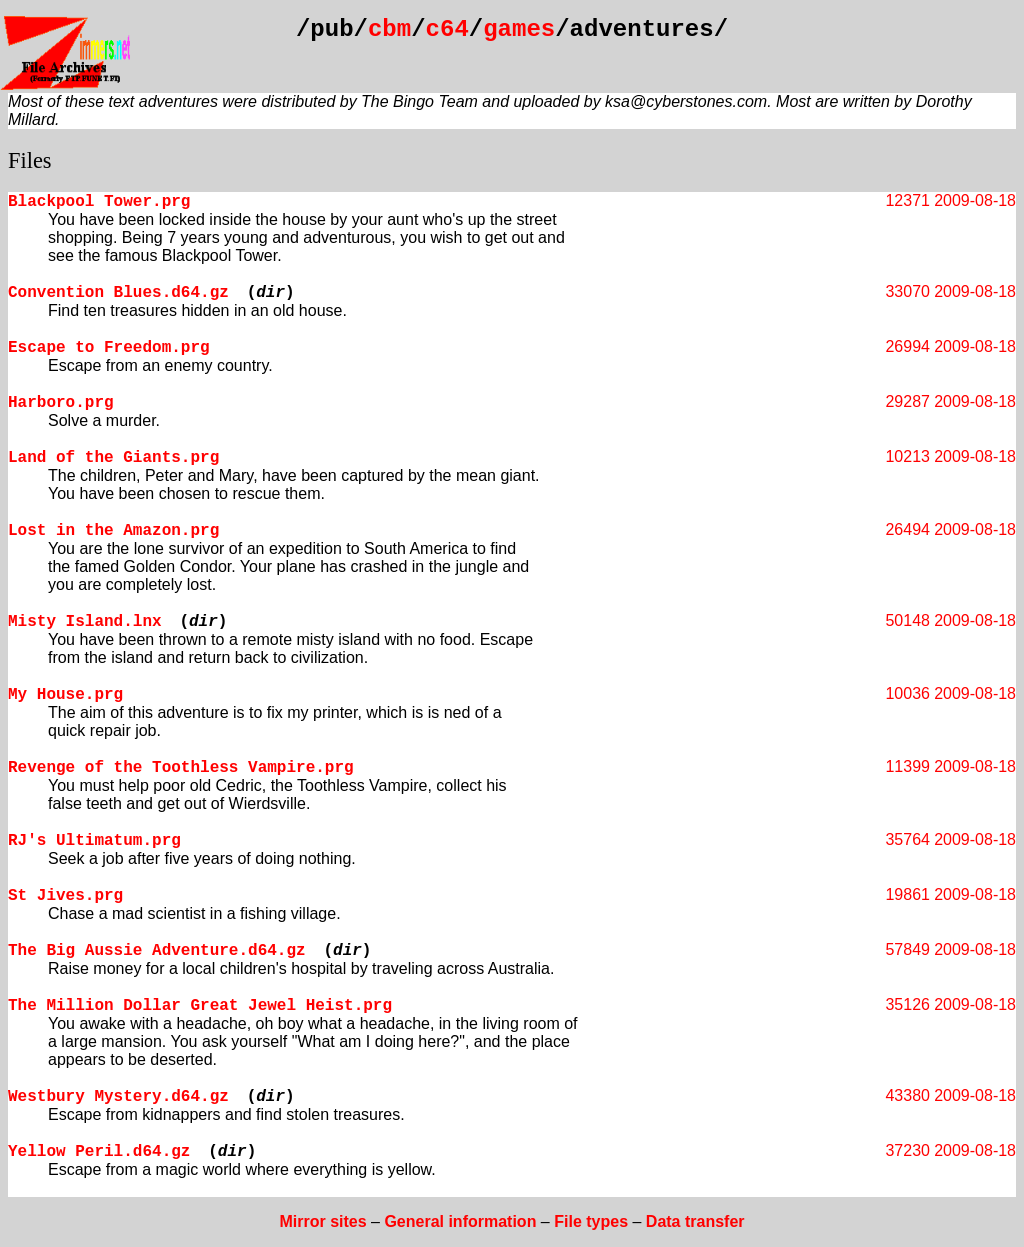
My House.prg (65, 695)
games (519, 29)
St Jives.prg (65, 896)
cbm (389, 29)
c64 (447, 29)
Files (30, 160)
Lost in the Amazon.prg (113, 531)
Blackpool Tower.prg (99, 202)
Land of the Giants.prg (113, 458)
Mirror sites (322, 1221)
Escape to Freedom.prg (109, 348)
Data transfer (695, 1221)
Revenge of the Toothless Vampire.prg (181, 768)
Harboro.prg (61, 403)
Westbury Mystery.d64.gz (118, 1097)
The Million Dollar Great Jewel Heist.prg (200, 1006)
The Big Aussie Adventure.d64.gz (157, 951)
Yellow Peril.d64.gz (99, 1152)
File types (591, 1221)
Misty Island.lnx (85, 622)
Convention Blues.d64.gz (118, 293)
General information (460, 1221)
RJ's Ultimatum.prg (94, 841)
